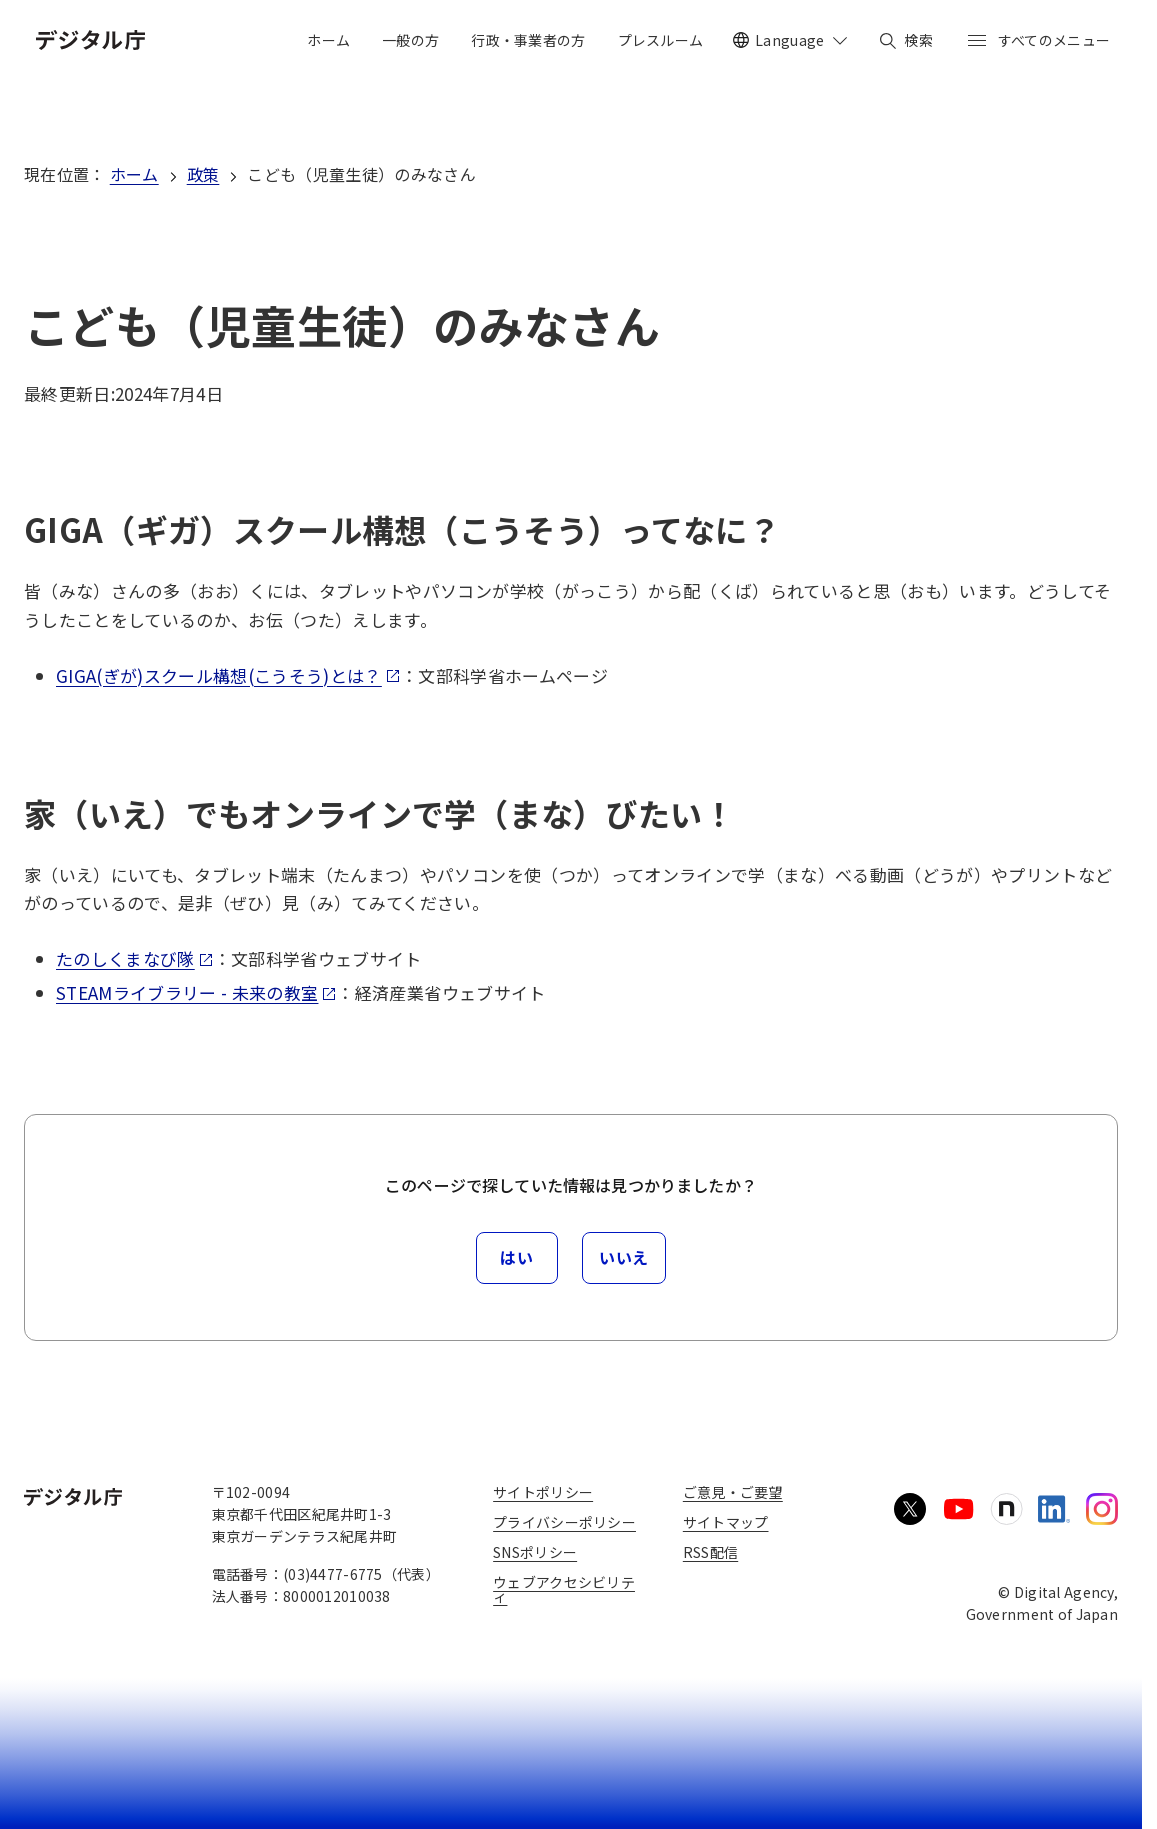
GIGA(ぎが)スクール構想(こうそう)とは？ (228, 675)
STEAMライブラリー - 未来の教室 (196, 992)
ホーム (134, 174)
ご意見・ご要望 (733, 1492)
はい (516, 1257)
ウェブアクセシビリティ (564, 1589)
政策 (203, 174)
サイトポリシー (543, 1492)
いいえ (624, 1257)
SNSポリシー (535, 1552)
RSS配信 (710, 1552)
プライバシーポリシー (564, 1522)
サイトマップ (726, 1522)
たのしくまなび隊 (135, 958)
